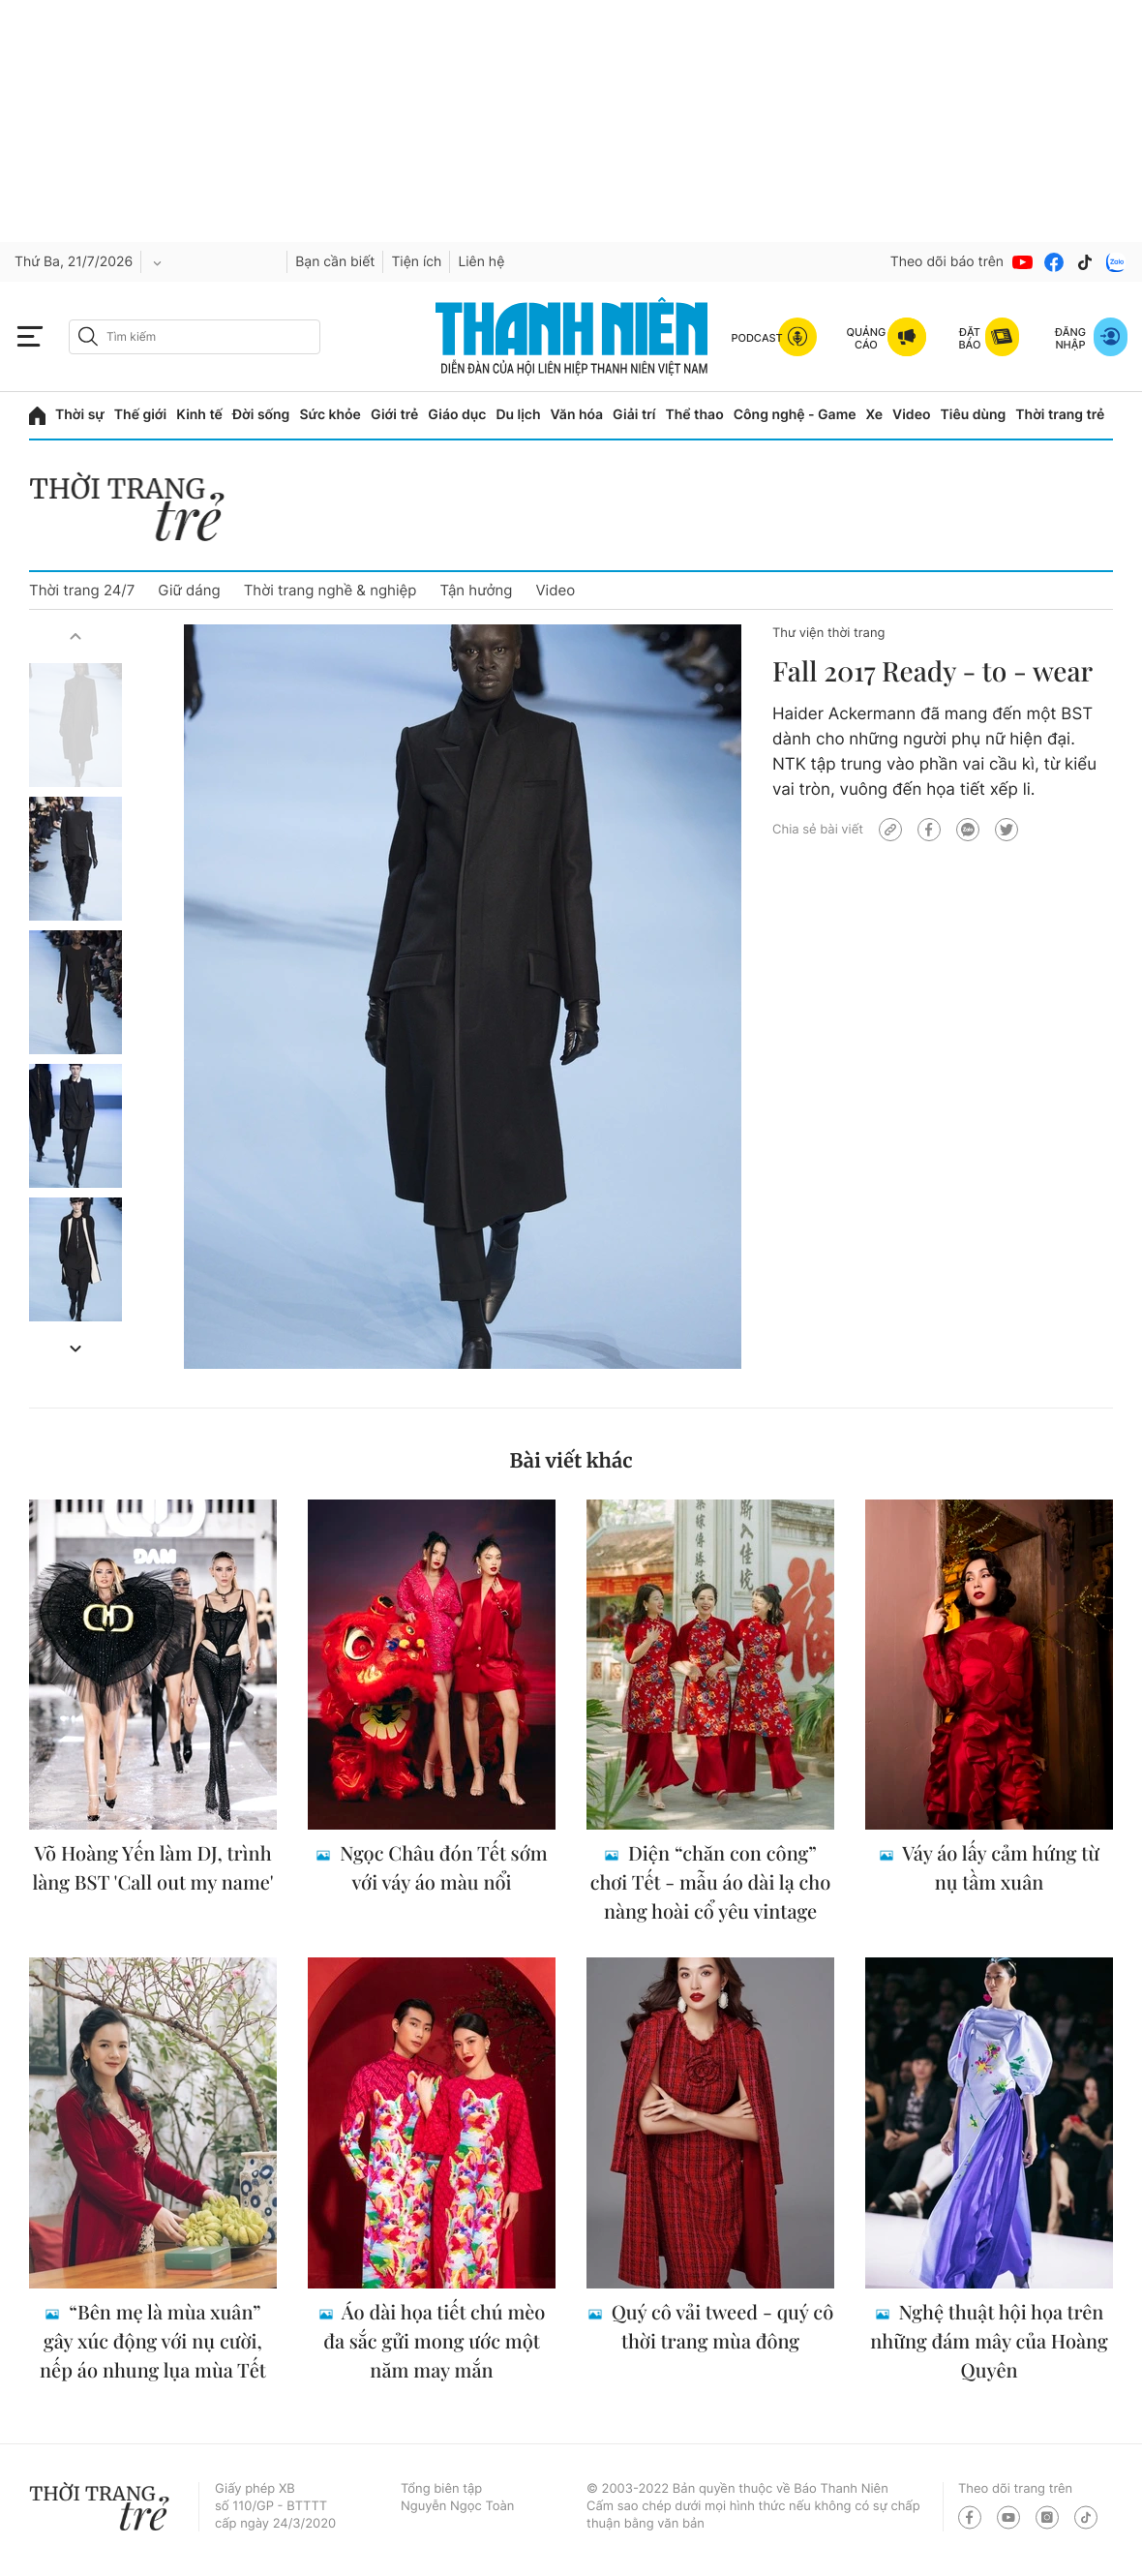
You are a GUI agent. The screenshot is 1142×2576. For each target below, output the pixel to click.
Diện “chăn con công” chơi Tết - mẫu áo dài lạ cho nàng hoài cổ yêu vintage (710, 1882)
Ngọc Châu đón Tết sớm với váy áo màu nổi (441, 1867)
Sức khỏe (330, 415)
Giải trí (634, 415)
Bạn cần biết (335, 262)
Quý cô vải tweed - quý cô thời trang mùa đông (720, 2326)
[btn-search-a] (88, 336)
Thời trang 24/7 (82, 590)
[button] (75, 636)
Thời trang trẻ (1059, 415)
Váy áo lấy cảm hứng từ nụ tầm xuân (998, 1867)
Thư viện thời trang (828, 633)
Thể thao (694, 415)
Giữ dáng (189, 590)
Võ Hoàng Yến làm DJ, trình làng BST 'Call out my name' (152, 1867)
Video (911, 415)
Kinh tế (199, 415)
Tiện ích (416, 262)
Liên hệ (481, 262)
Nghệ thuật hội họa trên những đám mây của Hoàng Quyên (988, 2341)
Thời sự (80, 415)
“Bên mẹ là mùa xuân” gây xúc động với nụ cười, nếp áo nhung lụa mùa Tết (153, 2341)
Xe (875, 415)
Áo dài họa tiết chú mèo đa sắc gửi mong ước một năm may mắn (434, 2341)
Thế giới (140, 415)
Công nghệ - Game (795, 415)
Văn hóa (577, 415)
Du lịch (518, 415)
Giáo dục (457, 415)
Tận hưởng (475, 590)
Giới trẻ (394, 415)
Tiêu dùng (974, 415)
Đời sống (260, 415)
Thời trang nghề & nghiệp (330, 590)
